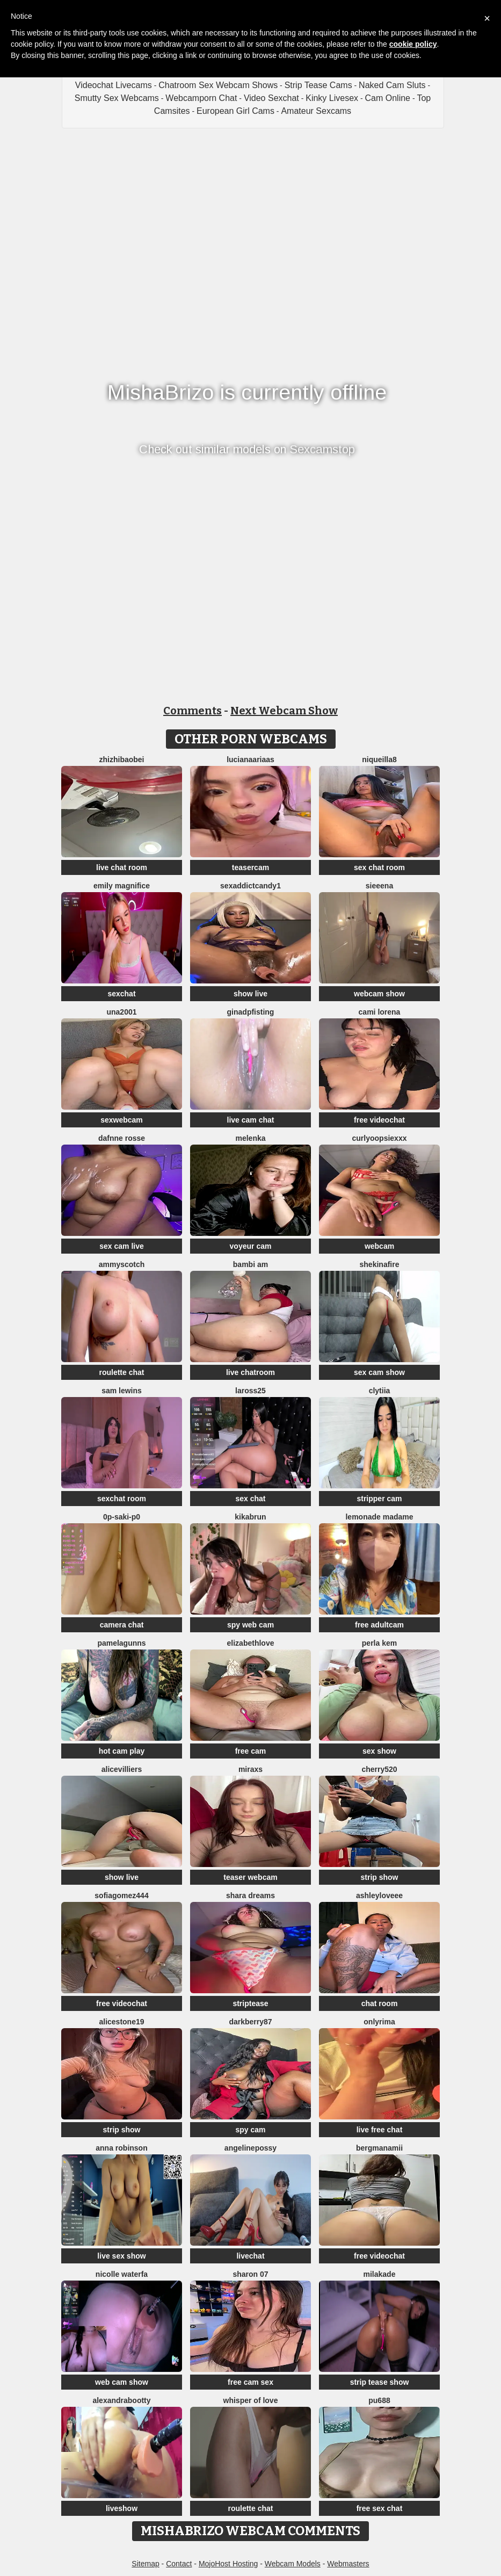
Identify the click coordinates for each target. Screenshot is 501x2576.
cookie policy (413, 44)
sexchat (121, 993)
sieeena (379, 885)
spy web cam (250, 1624)
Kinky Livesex (332, 98)
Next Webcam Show (284, 710)
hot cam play (122, 1751)
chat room (379, 2003)
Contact (179, 2563)
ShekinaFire (380, 1264)
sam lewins (121, 1390)
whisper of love (250, 2400)
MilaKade (380, 2274)
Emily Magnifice (121, 885)
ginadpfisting (250, 1012)
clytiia (379, 1390)
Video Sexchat (271, 98)
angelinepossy (250, 2148)
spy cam (250, 2129)
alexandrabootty (121, 2400)
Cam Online (387, 98)
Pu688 (379, 2400)
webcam (379, 1246)
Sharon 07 (250, 2274)
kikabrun (250, 1517)
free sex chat (380, 2508)
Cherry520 (379, 1769)
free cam (250, 1751)
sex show (379, 1751)
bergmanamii (379, 2148)
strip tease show (379, 2382)
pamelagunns (121, 1643)
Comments (192, 710)
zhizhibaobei (121, 759)
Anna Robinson (121, 2148)
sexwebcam (121, 1120)
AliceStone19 (121, 2021)
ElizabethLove (250, 1643)
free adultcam (379, 1624)
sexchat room (121, 1498)
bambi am (250, 1264)
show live (250, 993)
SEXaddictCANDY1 (250, 885)
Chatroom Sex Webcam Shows (218, 85)
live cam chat (250, 1120)
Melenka (250, 1138)
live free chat (380, 2129)
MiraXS (250, 1769)
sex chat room (379, 867)
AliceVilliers (121, 1769)
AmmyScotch (122, 1264)
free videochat (379, 1120)
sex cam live (121, 1246)
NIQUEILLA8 (379, 759)
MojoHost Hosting (228, 2563)
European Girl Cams (235, 110)
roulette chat (121, 1372)
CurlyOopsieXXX (379, 1138)
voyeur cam (251, 1246)
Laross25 (250, 1390)
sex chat (250, 1498)
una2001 (121, 1012)
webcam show (379, 993)
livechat (250, 2256)
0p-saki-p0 (121, 1517)
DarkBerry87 (250, 2021)
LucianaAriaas (250, 759)
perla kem (379, 1643)
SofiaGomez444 (121, 1895)
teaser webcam (250, 1877)
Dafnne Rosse (121, 1138)
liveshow (121, 2508)
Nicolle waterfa (122, 2274)
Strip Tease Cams (318, 85)
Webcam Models (293, 2563)
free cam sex (250, 2382)
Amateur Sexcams (316, 110)
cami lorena (380, 1012)
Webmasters (348, 2563)
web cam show (121, 2382)
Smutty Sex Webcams (117, 98)
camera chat (122, 1624)
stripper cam (379, 1498)
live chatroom (250, 1372)
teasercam (250, 867)
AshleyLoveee (379, 1895)
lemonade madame (379, 1517)
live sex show (121, 2256)
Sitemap (145, 2563)
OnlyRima (379, 2021)
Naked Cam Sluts (392, 85)
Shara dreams (250, 1895)
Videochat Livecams (113, 85)
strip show (379, 1877)
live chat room (121, 867)
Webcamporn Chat (201, 98)
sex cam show (379, 1372)
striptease (250, 2003)
